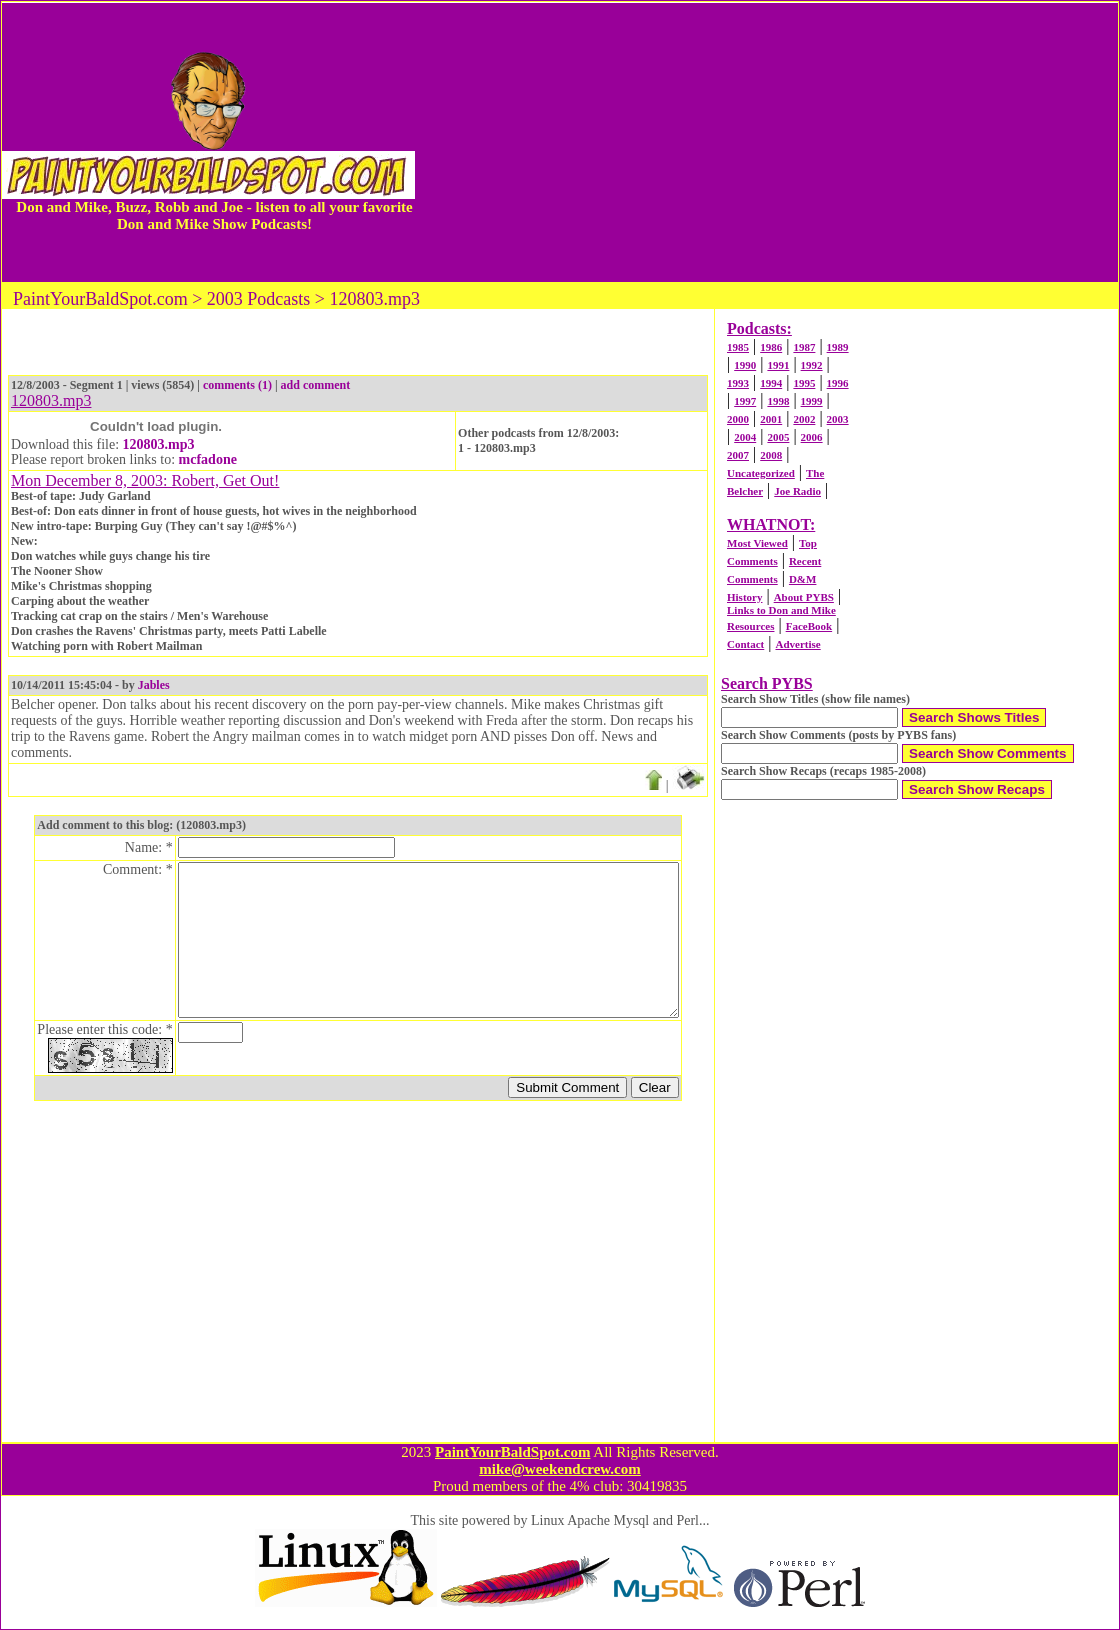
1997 (745, 401)
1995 (804, 383)
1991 (778, 365)
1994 (771, 383)
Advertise (797, 644)
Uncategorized (761, 473)
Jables (154, 685)
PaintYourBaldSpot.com (512, 1452)
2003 (838, 419)
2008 (771, 455)
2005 (778, 437)
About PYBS (804, 597)
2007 (738, 455)
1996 (838, 383)
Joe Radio (797, 491)
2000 (738, 419)
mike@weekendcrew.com (560, 1469)
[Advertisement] (766, 142)
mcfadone (208, 459)
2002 (804, 419)
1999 (812, 401)
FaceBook (809, 626)
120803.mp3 (159, 444)
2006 (812, 437)
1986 (771, 347)
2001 (771, 419)
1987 (804, 347)
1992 (812, 365)
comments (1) (237, 385)
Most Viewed (757, 543)
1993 (738, 383)
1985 (738, 347)
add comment (316, 385)
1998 (778, 401)
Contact (745, 644)
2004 (745, 437)
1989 (838, 347)
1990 (745, 365)
